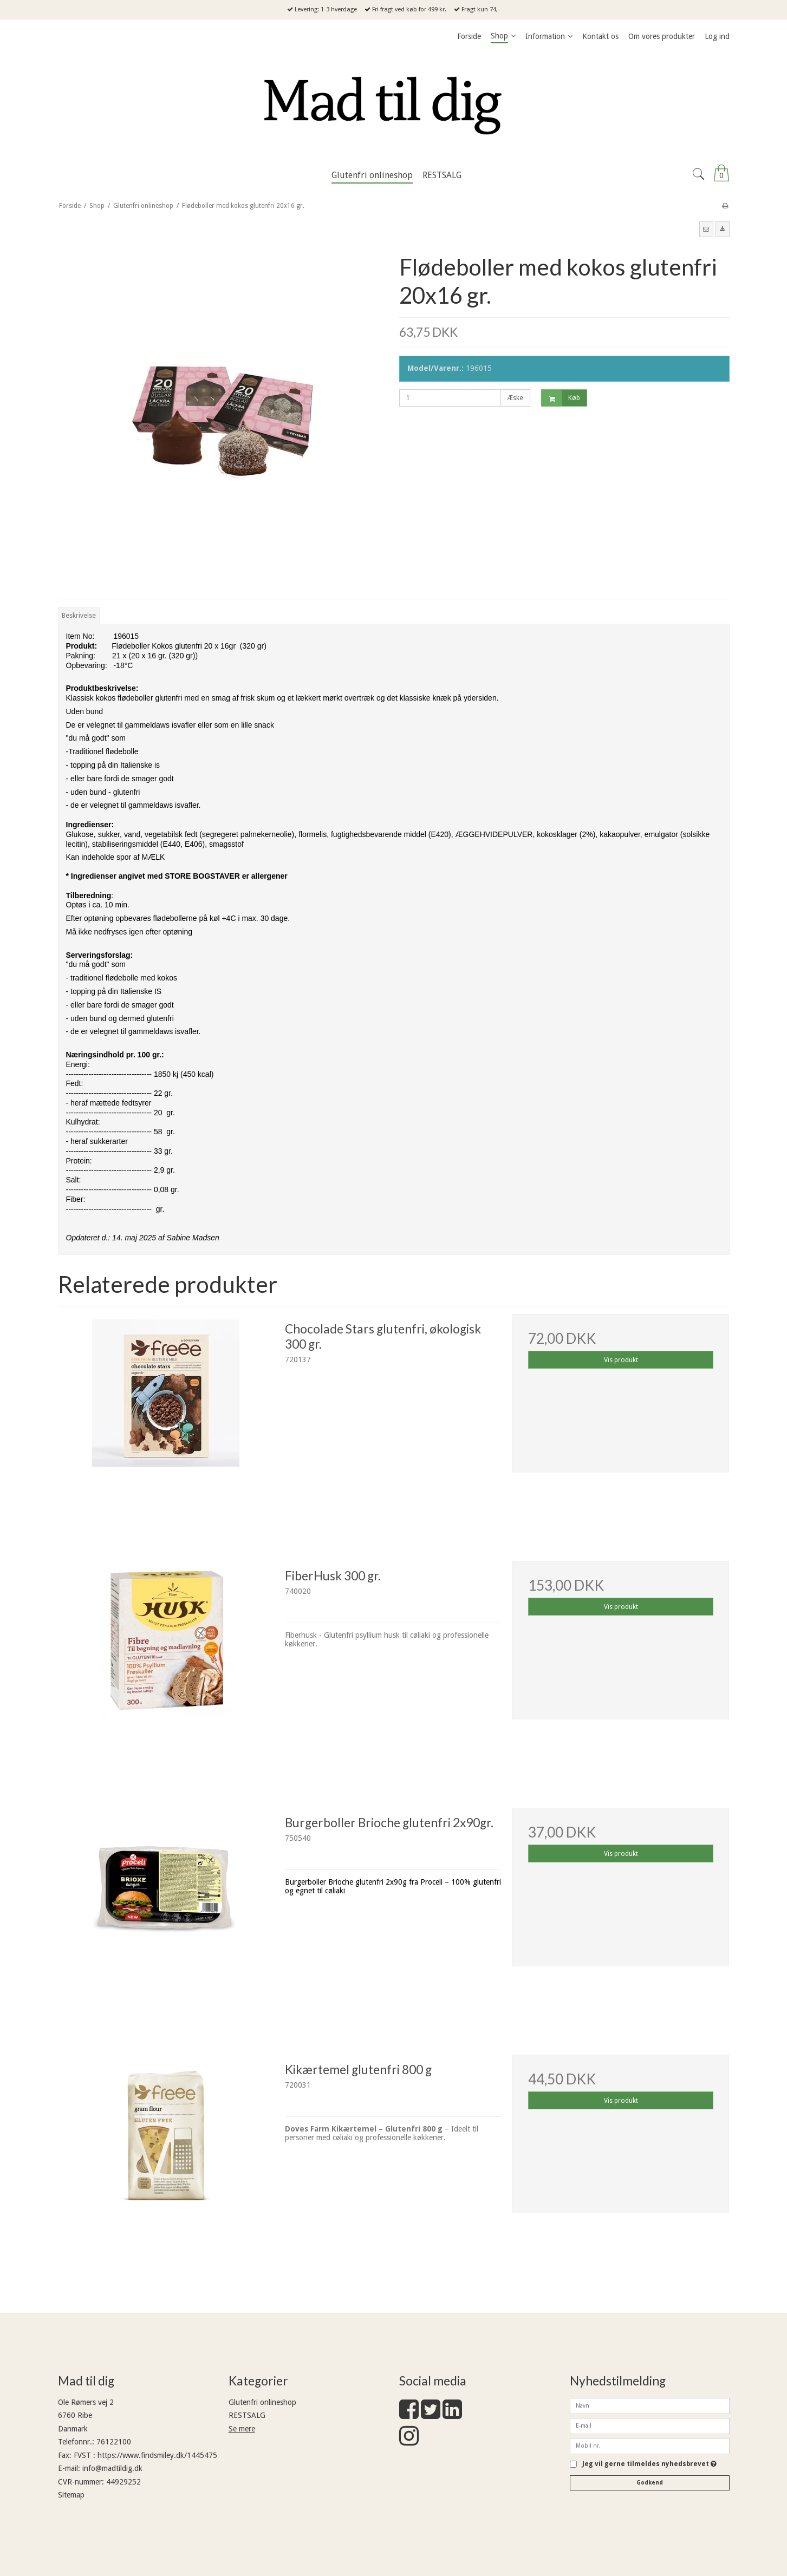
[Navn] (650, 2405)
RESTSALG (247, 2415)
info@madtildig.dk (112, 2468)
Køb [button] (561, 398)
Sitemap (71, 2494)
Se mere (242, 2428)
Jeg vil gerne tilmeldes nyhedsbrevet (649, 2464)
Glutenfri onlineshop (262, 2402)
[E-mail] (650, 2425)
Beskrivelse (79, 615)
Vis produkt (621, 1360)
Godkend (649, 2482)
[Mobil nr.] (650, 2445)
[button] (706, 229)
